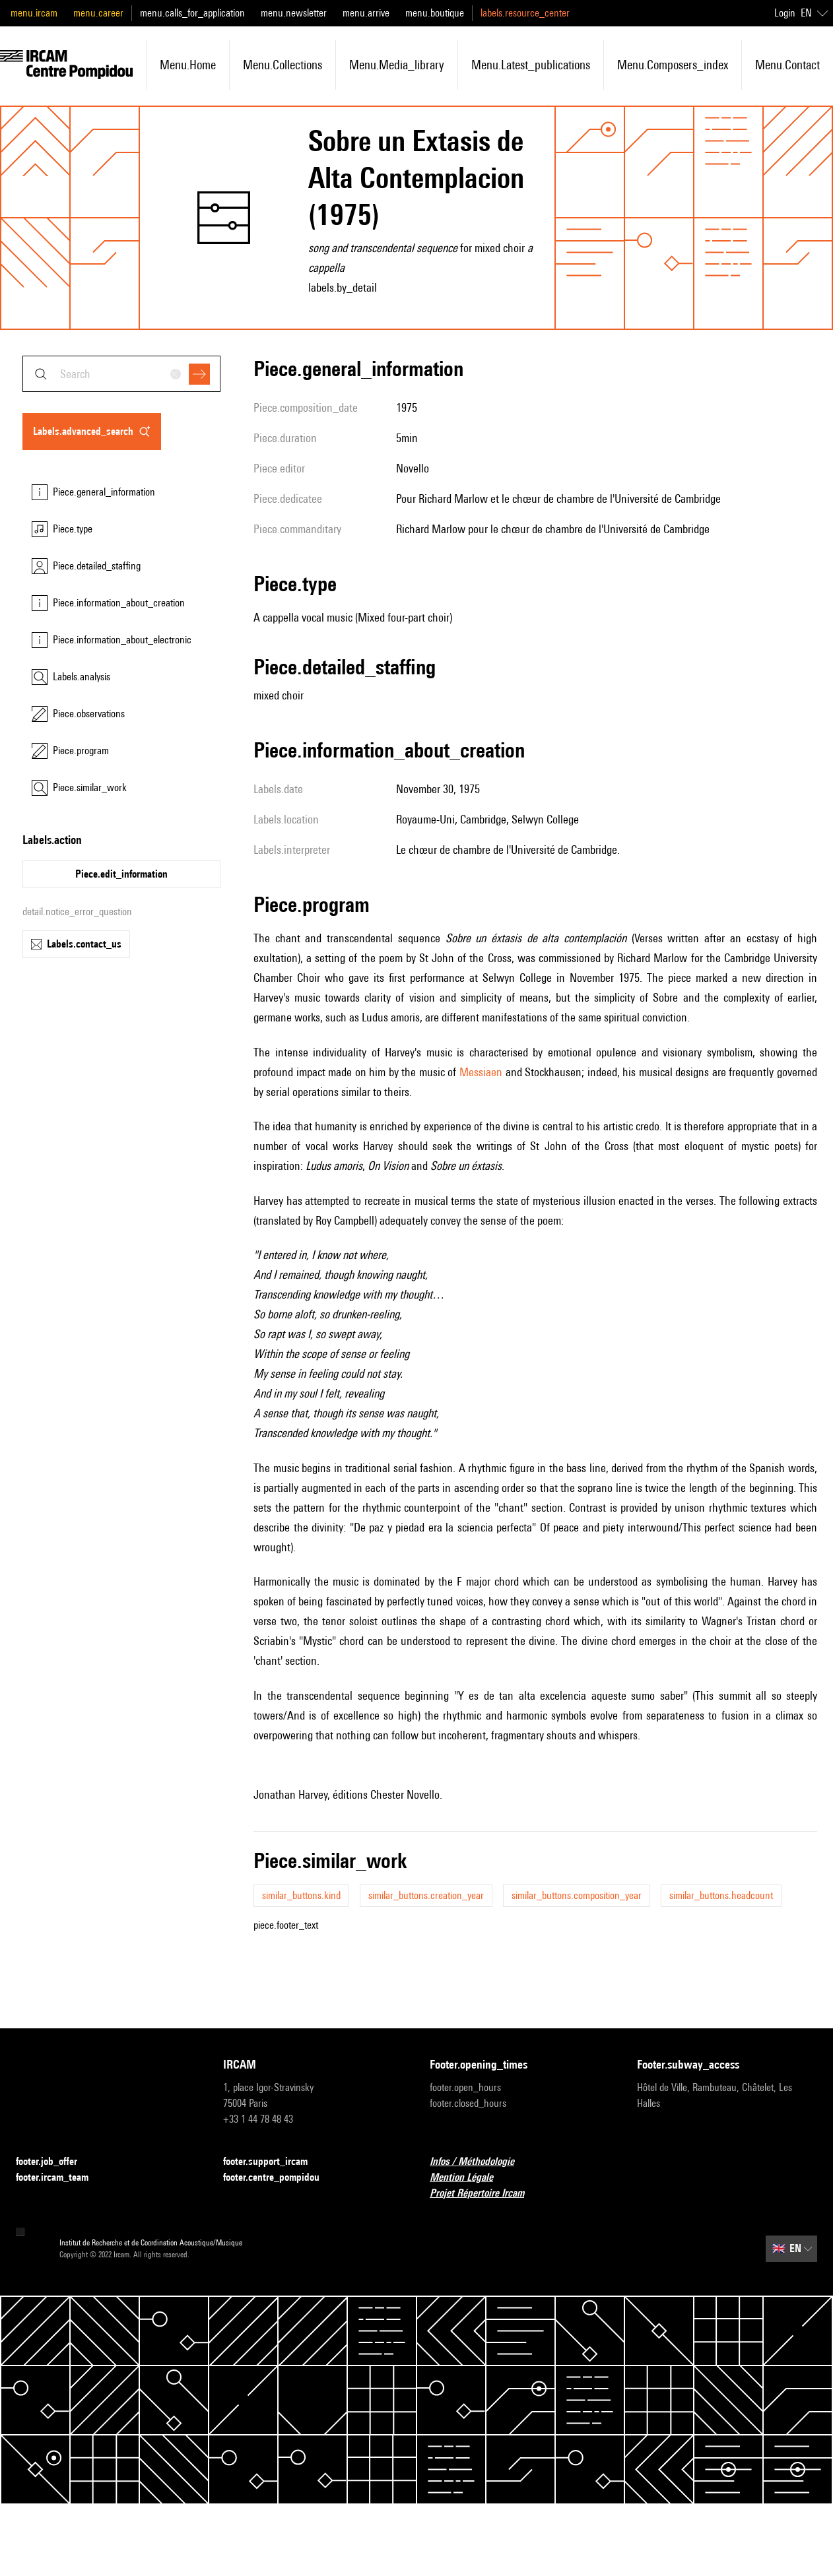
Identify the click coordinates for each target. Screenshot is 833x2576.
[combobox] (121, 374)
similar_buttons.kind (301, 1895)
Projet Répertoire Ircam (485, 2194)
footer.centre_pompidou (279, 2178)
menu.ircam (34, 13)
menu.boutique (434, 13)
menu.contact (787, 64)
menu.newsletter (294, 13)
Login (784, 13)
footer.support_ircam (273, 2162)
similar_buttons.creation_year (426, 1895)
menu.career (98, 13)
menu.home (188, 64)
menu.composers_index (672, 64)
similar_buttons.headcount (721, 1895)
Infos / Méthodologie (480, 2162)
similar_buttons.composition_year (577, 1895)
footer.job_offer (54, 2162)
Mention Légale (469, 2178)
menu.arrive (366, 13)
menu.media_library (396, 64)
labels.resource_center (525, 13)
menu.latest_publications (530, 64)
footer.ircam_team (60, 2178)
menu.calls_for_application (192, 13)
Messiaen (480, 1072)
